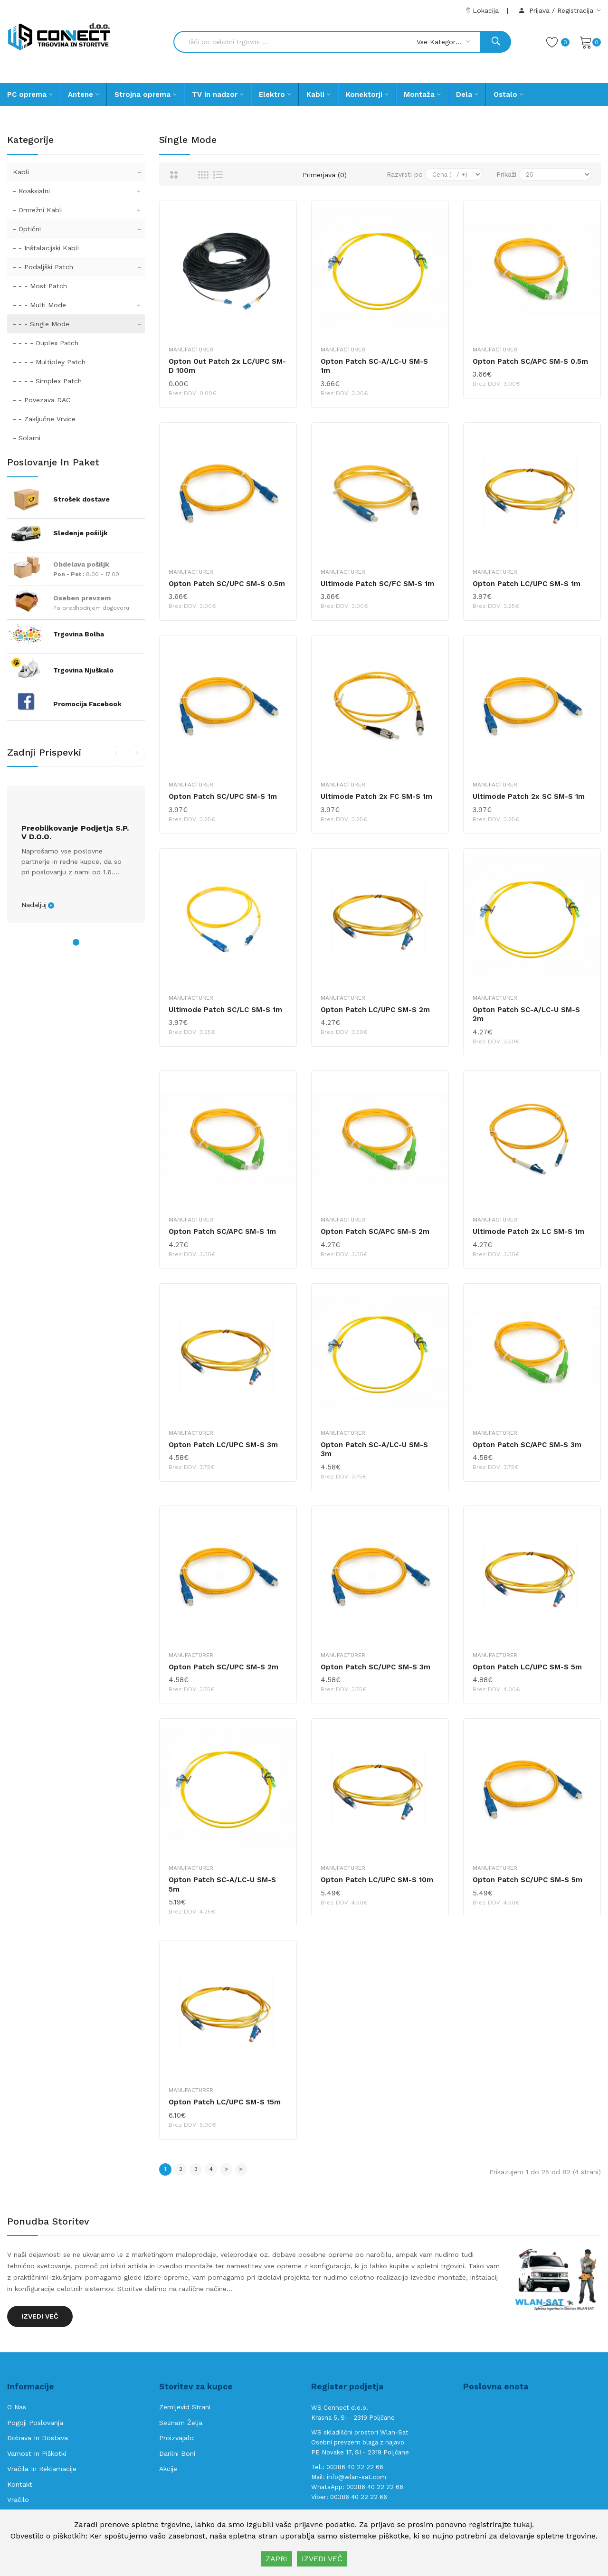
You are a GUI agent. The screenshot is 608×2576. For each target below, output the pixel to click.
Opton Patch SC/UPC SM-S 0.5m (227, 583)
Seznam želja (180, 2422)
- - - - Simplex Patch (47, 381)
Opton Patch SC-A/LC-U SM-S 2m (526, 1014)
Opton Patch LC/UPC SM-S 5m (527, 1667)
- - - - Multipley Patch (49, 362)
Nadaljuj (34, 905)
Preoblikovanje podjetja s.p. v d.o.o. (75, 832)
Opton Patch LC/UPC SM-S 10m (377, 1879)
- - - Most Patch (40, 286)
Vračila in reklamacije (41, 2468)
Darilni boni (177, 2453)
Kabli (79, 171)
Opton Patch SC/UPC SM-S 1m (223, 796)
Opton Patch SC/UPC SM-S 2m (223, 1667)
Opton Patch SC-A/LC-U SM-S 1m (374, 366)
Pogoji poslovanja (35, 2422)
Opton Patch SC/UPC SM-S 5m (527, 1879)
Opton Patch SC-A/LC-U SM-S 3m (374, 1449)
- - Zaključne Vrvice (44, 419)
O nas (16, 2407)
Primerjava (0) (325, 175)
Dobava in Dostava (37, 2438)
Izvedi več (39, 2316)
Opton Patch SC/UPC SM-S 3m (375, 1667)
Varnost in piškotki (36, 2453)
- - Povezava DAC (41, 400)
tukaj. (523, 2524)
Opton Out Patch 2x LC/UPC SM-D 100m (227, 366)
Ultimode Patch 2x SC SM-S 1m (529, 796)
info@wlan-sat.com (356, 2477)
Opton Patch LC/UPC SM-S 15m (225, 2102)
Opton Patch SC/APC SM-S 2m (375, 1231)
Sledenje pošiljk (80, 533)
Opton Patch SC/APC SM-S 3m (527, 1444)
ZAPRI (276, 2558)
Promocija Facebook (87, 704)
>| (241, 2169)
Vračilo (18, 2499)
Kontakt (19, 2484)
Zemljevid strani (184, 2407)
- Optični (79, 228)
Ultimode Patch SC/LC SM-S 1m (225, 1009)
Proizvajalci (177, 2438)
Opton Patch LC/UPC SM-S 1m (526, 583)
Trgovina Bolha (78, 634)
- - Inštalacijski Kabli (46, 248)
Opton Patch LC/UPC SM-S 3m (223, 1444)
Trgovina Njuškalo (83, 670)
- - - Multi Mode (79, 304)
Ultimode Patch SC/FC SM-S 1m (377, 583)
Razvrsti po (405, 174)
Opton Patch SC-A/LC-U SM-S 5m (222, 1884)
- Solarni (26, 438)
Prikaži (506, 174)
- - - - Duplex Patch (45, 343)
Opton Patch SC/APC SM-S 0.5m (530, 361)
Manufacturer (191, 349)
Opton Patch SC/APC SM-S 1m (222, 1231)
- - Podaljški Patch (79, 266)
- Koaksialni (79, 190)
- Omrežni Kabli (79, 209)
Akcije (168, 2468)
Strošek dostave (81, 499)
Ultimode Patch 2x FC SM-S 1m (376, 796)
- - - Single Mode (79, 323)
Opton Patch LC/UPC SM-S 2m (375, 1009)
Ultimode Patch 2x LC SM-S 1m (528, 1231)
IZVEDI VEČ (322, 2558)
